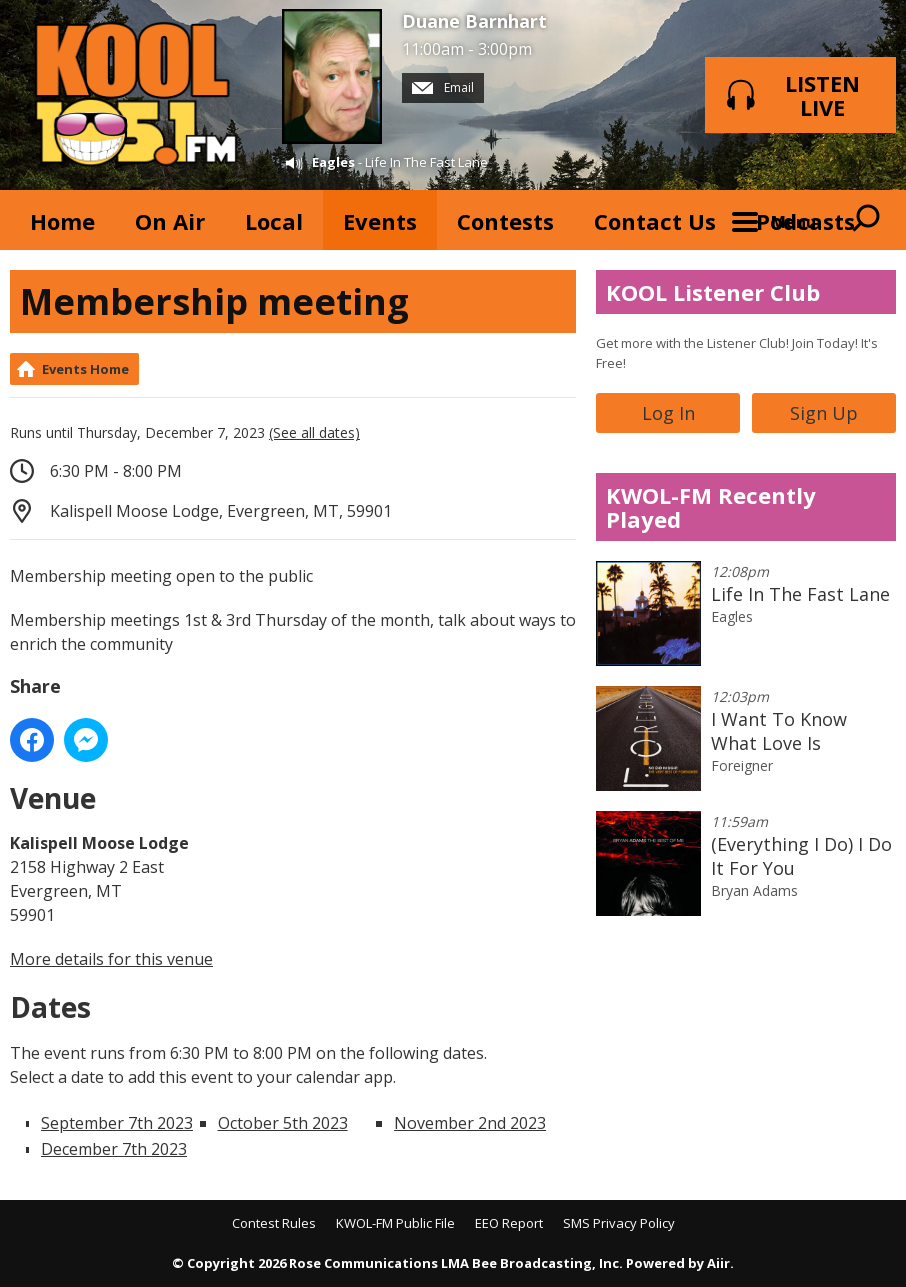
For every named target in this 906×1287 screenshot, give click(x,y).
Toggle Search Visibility (866, 220)
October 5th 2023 (283, 1123)
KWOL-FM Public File (395, 1223)
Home (62, 221)
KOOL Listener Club (713, 292)
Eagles (333, 162)
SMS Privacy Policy (619, 1223)
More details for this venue (111, 959)
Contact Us (655, 221)
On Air (170, 221)
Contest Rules (274, 1223)
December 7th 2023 (114, 1149)
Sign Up (824, 413)
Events (380, 221)
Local (274, 221)
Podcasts (805, 221)
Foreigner (742, 765)
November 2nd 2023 (470, 1123)
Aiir (718, 1263)
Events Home (85, 369)
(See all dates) (314, 432)
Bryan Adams (754, 890)
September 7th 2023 (117, 1123)
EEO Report (509, 1223)
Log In (668, 413)
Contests (505, 221)
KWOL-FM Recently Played (711, 507)
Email (443, 87)
